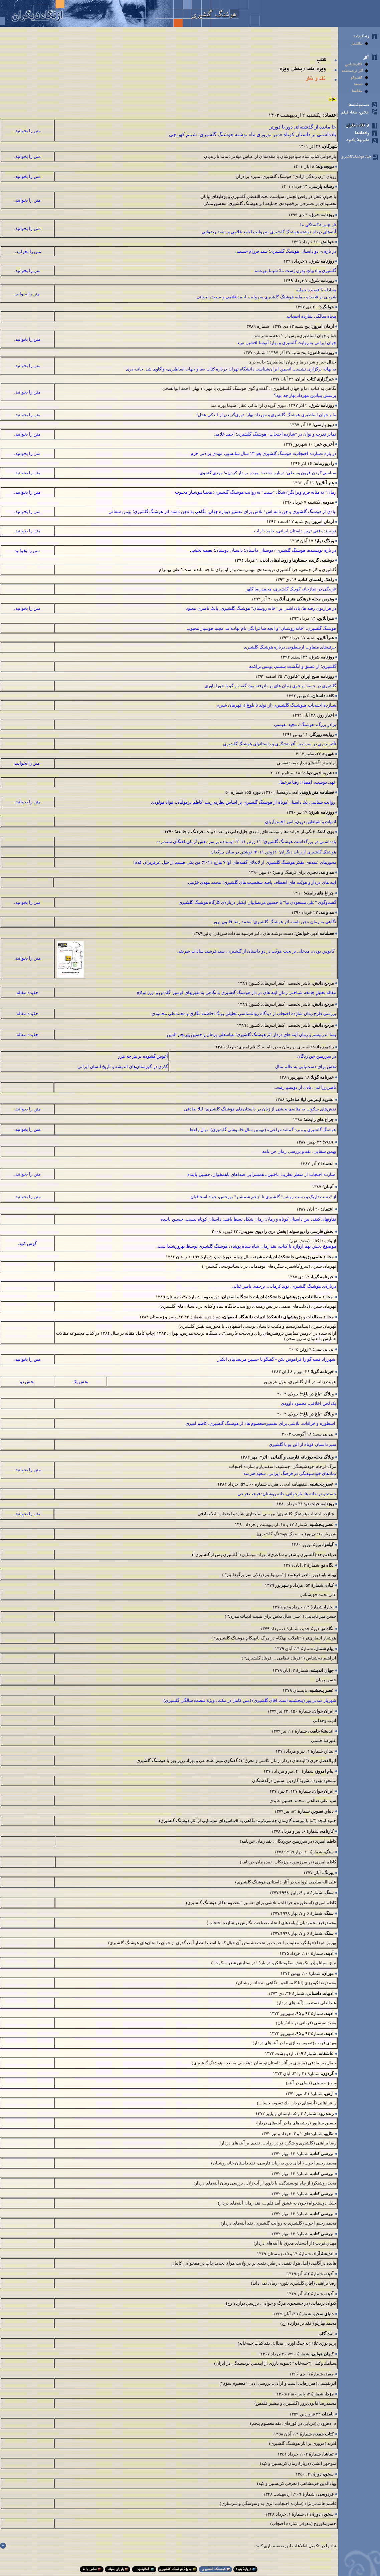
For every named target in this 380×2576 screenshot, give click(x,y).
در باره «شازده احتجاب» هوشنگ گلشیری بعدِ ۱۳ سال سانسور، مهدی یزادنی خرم (263, 453)
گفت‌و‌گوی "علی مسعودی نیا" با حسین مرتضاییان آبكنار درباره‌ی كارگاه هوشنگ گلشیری (257, 902)
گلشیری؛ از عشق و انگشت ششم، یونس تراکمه (292, 666)
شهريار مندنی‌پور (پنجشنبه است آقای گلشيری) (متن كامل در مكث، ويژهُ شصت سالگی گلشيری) (250, 1700)
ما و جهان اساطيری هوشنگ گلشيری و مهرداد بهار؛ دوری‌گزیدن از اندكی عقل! (266, 414)
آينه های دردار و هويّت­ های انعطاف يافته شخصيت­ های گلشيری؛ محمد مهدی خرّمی (262, 882)
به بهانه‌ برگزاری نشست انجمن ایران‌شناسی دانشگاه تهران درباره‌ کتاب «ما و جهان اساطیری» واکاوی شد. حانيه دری (231, 368)
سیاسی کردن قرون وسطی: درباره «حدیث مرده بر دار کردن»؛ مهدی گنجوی (268, 472)
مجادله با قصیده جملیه (316, 289)
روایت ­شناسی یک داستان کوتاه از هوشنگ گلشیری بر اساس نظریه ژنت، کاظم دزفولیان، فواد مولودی (243, 802)
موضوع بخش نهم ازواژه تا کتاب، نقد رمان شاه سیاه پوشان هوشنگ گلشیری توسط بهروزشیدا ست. (246, 1246)
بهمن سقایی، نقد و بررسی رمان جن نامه (299, 1151)
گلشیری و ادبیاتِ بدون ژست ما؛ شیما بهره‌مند (295, 270)
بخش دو (27, 1381)
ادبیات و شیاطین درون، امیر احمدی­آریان (300, 821)
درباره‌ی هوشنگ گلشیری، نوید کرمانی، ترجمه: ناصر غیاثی (284, 1286)
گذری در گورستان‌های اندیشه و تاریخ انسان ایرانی (122, 1066)
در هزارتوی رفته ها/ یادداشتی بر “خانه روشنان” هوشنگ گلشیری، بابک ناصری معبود (261, 608)
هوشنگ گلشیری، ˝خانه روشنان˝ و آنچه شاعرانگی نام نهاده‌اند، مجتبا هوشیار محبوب (261, 628)
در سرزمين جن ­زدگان (316, 1056)
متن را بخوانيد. (27, 130)
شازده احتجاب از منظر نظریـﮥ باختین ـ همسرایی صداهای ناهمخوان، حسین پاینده (261, 1174)
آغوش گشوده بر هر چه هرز (143, 1056)
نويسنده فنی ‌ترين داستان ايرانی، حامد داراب (294, 530)
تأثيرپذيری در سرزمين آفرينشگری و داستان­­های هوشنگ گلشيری (279, 743)
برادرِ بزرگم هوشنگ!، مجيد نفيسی (305, 724)
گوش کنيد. (27, 1243)
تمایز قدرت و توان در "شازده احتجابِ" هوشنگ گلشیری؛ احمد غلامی (275, 434)
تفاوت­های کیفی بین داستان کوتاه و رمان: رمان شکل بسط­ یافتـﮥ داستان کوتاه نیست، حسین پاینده (248, 1219)
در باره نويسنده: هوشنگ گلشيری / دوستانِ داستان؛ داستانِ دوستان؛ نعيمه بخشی (263, 550)
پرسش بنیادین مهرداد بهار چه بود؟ (305, 395)
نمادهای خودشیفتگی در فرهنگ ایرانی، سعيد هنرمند (289, 1473)
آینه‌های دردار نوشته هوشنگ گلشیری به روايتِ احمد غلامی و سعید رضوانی (269, 231)
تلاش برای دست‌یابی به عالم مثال (305, 1066)
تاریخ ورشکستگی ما (318, 224)
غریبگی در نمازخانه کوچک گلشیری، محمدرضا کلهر (291, 588)
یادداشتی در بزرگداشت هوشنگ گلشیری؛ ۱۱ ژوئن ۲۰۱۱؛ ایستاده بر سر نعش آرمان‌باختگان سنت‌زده (246, 841)
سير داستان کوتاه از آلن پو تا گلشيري (302, 1444)
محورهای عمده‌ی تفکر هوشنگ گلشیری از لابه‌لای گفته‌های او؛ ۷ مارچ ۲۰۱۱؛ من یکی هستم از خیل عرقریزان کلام (235, 862)
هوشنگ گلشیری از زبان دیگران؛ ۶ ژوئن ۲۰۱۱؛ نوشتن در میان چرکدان (273, 851)
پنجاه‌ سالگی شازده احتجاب (311, 316)
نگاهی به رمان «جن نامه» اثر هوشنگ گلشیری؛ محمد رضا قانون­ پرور (274, 921)
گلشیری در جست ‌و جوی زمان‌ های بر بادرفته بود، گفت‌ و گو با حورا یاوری (270, 685)
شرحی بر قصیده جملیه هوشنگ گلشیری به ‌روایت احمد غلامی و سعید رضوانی (266, 296)
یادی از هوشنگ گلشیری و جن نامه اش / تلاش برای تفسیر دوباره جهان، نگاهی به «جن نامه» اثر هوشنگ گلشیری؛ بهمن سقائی (222, 511)
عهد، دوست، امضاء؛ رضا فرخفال (306, 782)
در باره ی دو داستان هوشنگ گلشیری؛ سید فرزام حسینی (285, 251)
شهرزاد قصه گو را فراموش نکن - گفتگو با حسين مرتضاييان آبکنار (276, 1359)
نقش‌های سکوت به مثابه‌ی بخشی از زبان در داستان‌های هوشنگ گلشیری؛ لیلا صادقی (260, 1108)
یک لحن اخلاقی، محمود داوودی (308, 1403)
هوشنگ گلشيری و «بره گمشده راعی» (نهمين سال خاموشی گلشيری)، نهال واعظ (262, 1129)
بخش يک (80, 1381)
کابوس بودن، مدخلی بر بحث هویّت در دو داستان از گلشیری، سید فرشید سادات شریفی (256, 951)
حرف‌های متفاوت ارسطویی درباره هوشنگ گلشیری (290, 647)
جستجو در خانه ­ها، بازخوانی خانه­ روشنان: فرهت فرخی (286, 1493)
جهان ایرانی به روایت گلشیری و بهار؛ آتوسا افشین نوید (286, 342)
